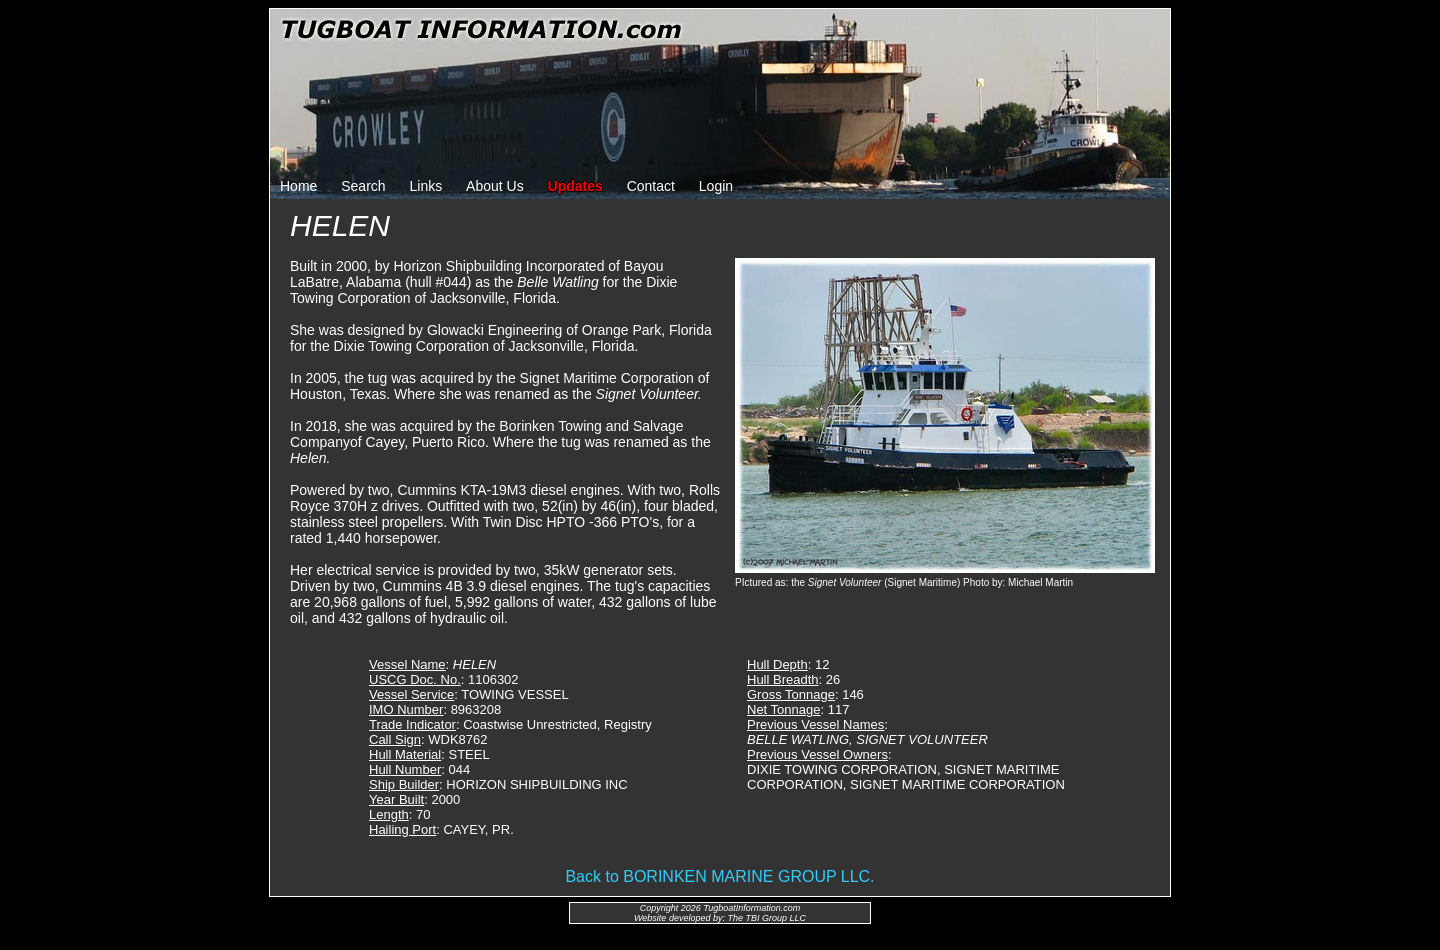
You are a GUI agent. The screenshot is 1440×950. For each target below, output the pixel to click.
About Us (495, 186)
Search (363, 186)
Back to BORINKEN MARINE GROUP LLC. (719, 876)
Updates (575, 186)
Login (716, 186)
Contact (651, 186)
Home (298, 186)
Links (426, 186)
